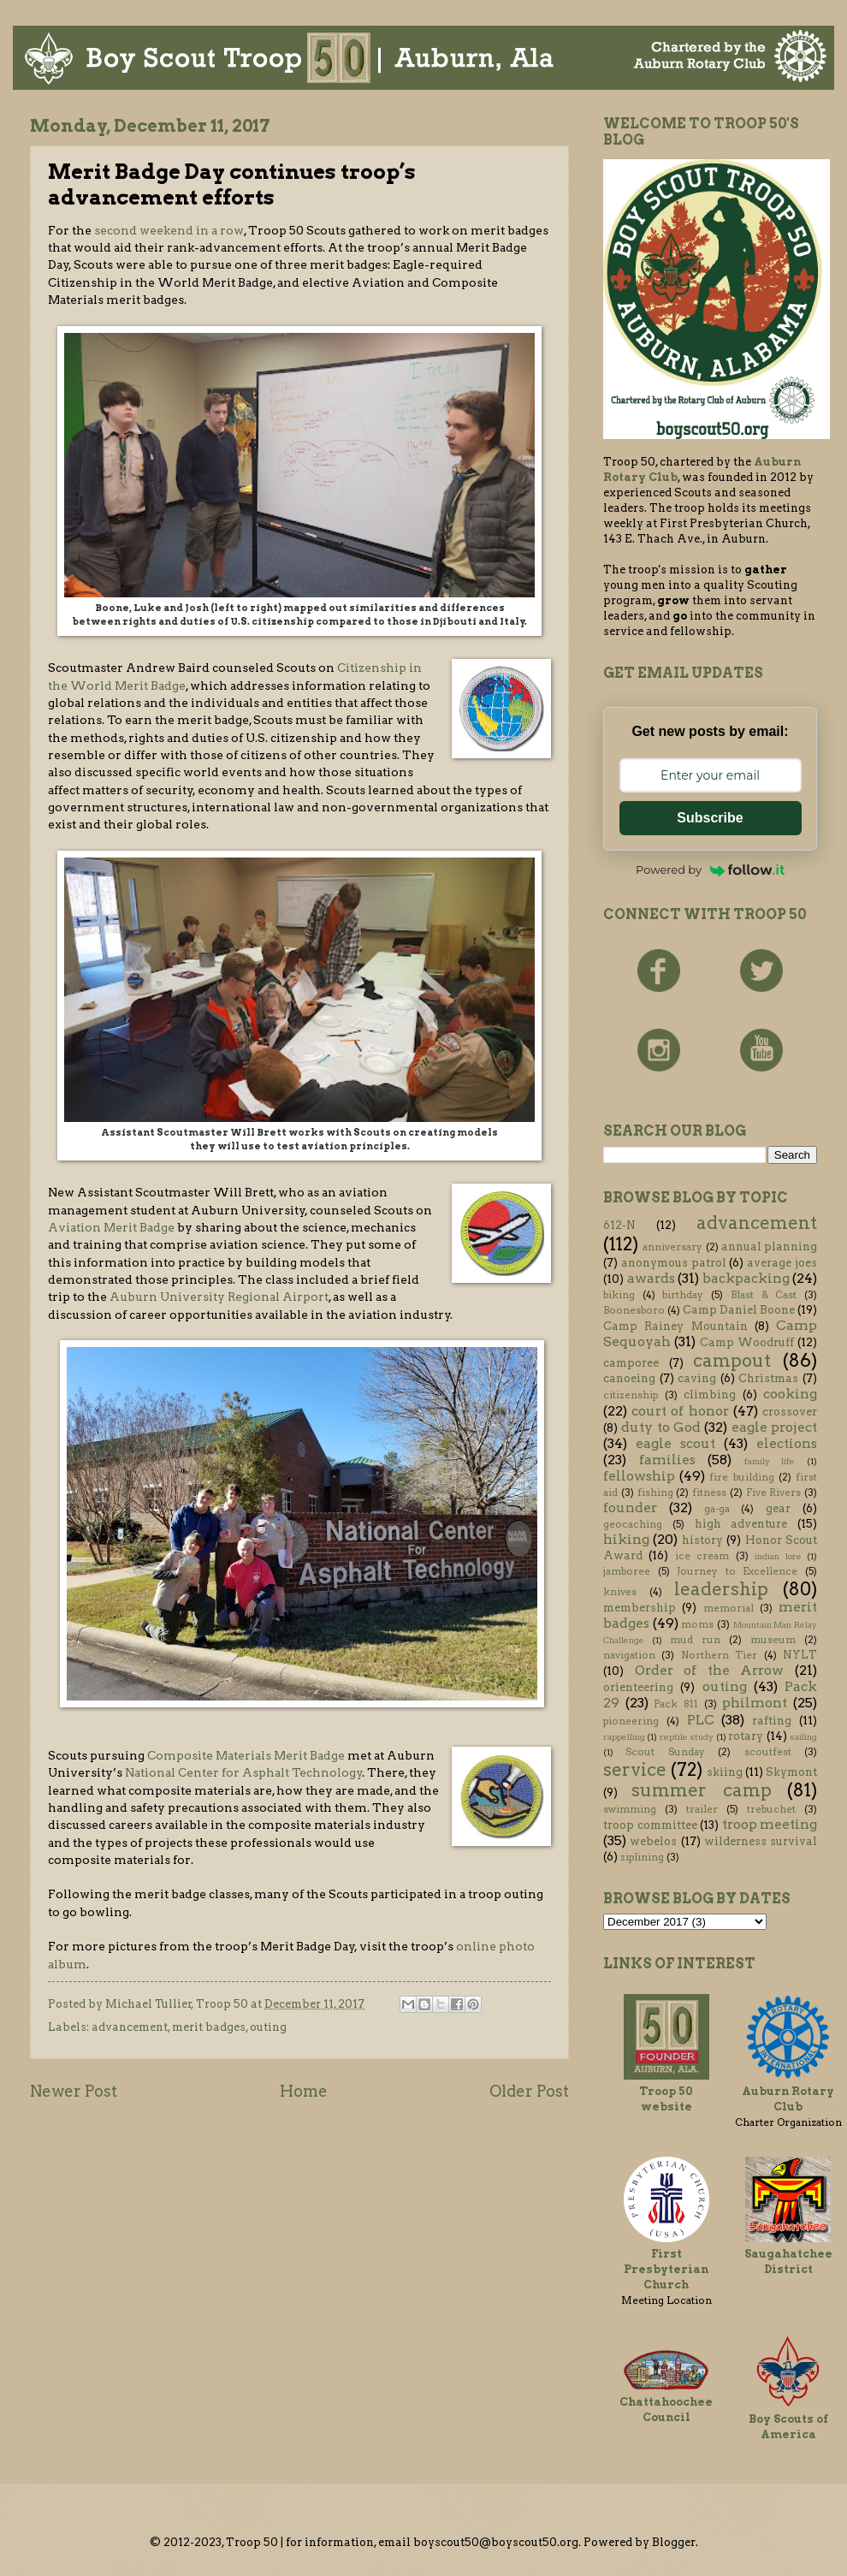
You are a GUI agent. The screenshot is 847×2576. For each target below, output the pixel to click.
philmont (754, 1703)
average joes (782, 1262)
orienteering (638, 1687)
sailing (803, 1736)
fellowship (639, 1476)
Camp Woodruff (747, 1342)
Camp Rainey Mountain (675, 1326)
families (667, 1459)
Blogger (674, 2542)
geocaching (632, 1524)
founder (630, 1507)
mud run (695, 1640)
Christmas (768, 1378)
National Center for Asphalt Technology (244, 1772)
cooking (790, 1394)
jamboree (626, 1571)
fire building (741, 1477)
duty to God (661, 1427)
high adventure (741, 1523)
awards (651, 1278)
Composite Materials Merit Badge (246, 1755)
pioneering (631, 1721)
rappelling (624, 1736)
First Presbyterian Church (666, 2269)
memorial (728, 1608)
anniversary (672, 1247)
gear (778, 1508)
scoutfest (767, 1752)
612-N (619, 1225)
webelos (653, 1841)
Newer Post (73, 2091)
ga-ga (717, 1509)
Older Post (529, 2091)
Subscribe (710, 817)
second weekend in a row (169, 230)
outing (268, 2027)
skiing (725, 1772)
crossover (789, 1411)
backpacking (746, 1278)
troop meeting (770, 1824)
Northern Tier (719, 1655)
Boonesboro (634, 1310)
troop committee (650, 1825)
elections (786, 1443)
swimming (629, 1809)
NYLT (800, 1654)
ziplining (642, 1857)
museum (773, 1640)
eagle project (774, 1427)
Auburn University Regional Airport (219, 1296)
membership (639, 1607)
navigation (629, 1655)
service (634, 1769)
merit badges (209, 2027)
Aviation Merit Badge (111, 1227)
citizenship (630, 1395)
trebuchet (771, 1809)
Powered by (710, 869)
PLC (700, 1720)
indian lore (778, 1556)
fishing (655, 1493)
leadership (721, 1589)
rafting (771, 1720)
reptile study (687, 1736)
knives (620, 1592)
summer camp (701, 1790)
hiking (626, 1539)
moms (697, 1624)
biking (619, 1295)
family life (770, 1461)
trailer (702, 1809)
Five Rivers (774, 1493)
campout (732, 1360)
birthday (682, 1295)
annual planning (769, 1246)
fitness (709, 1493)
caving (697, 1378)
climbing (710, 1394)
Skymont (791, 1772)
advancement (130, 2027)
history (702, 1540)
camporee (631, 1362)
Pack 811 (676, 1704)
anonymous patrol (673, 1262)
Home (304, 2091)
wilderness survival (760, 1841)
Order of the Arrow (710, 1670)
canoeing (629, 1378)
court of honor (679, 1411)
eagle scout (675, 1443)
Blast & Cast (764, 1295)
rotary (745, 1736)
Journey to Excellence (737, 1571)
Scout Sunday (664, 1752)
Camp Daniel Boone (739, 1309)
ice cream (702, 1556)
